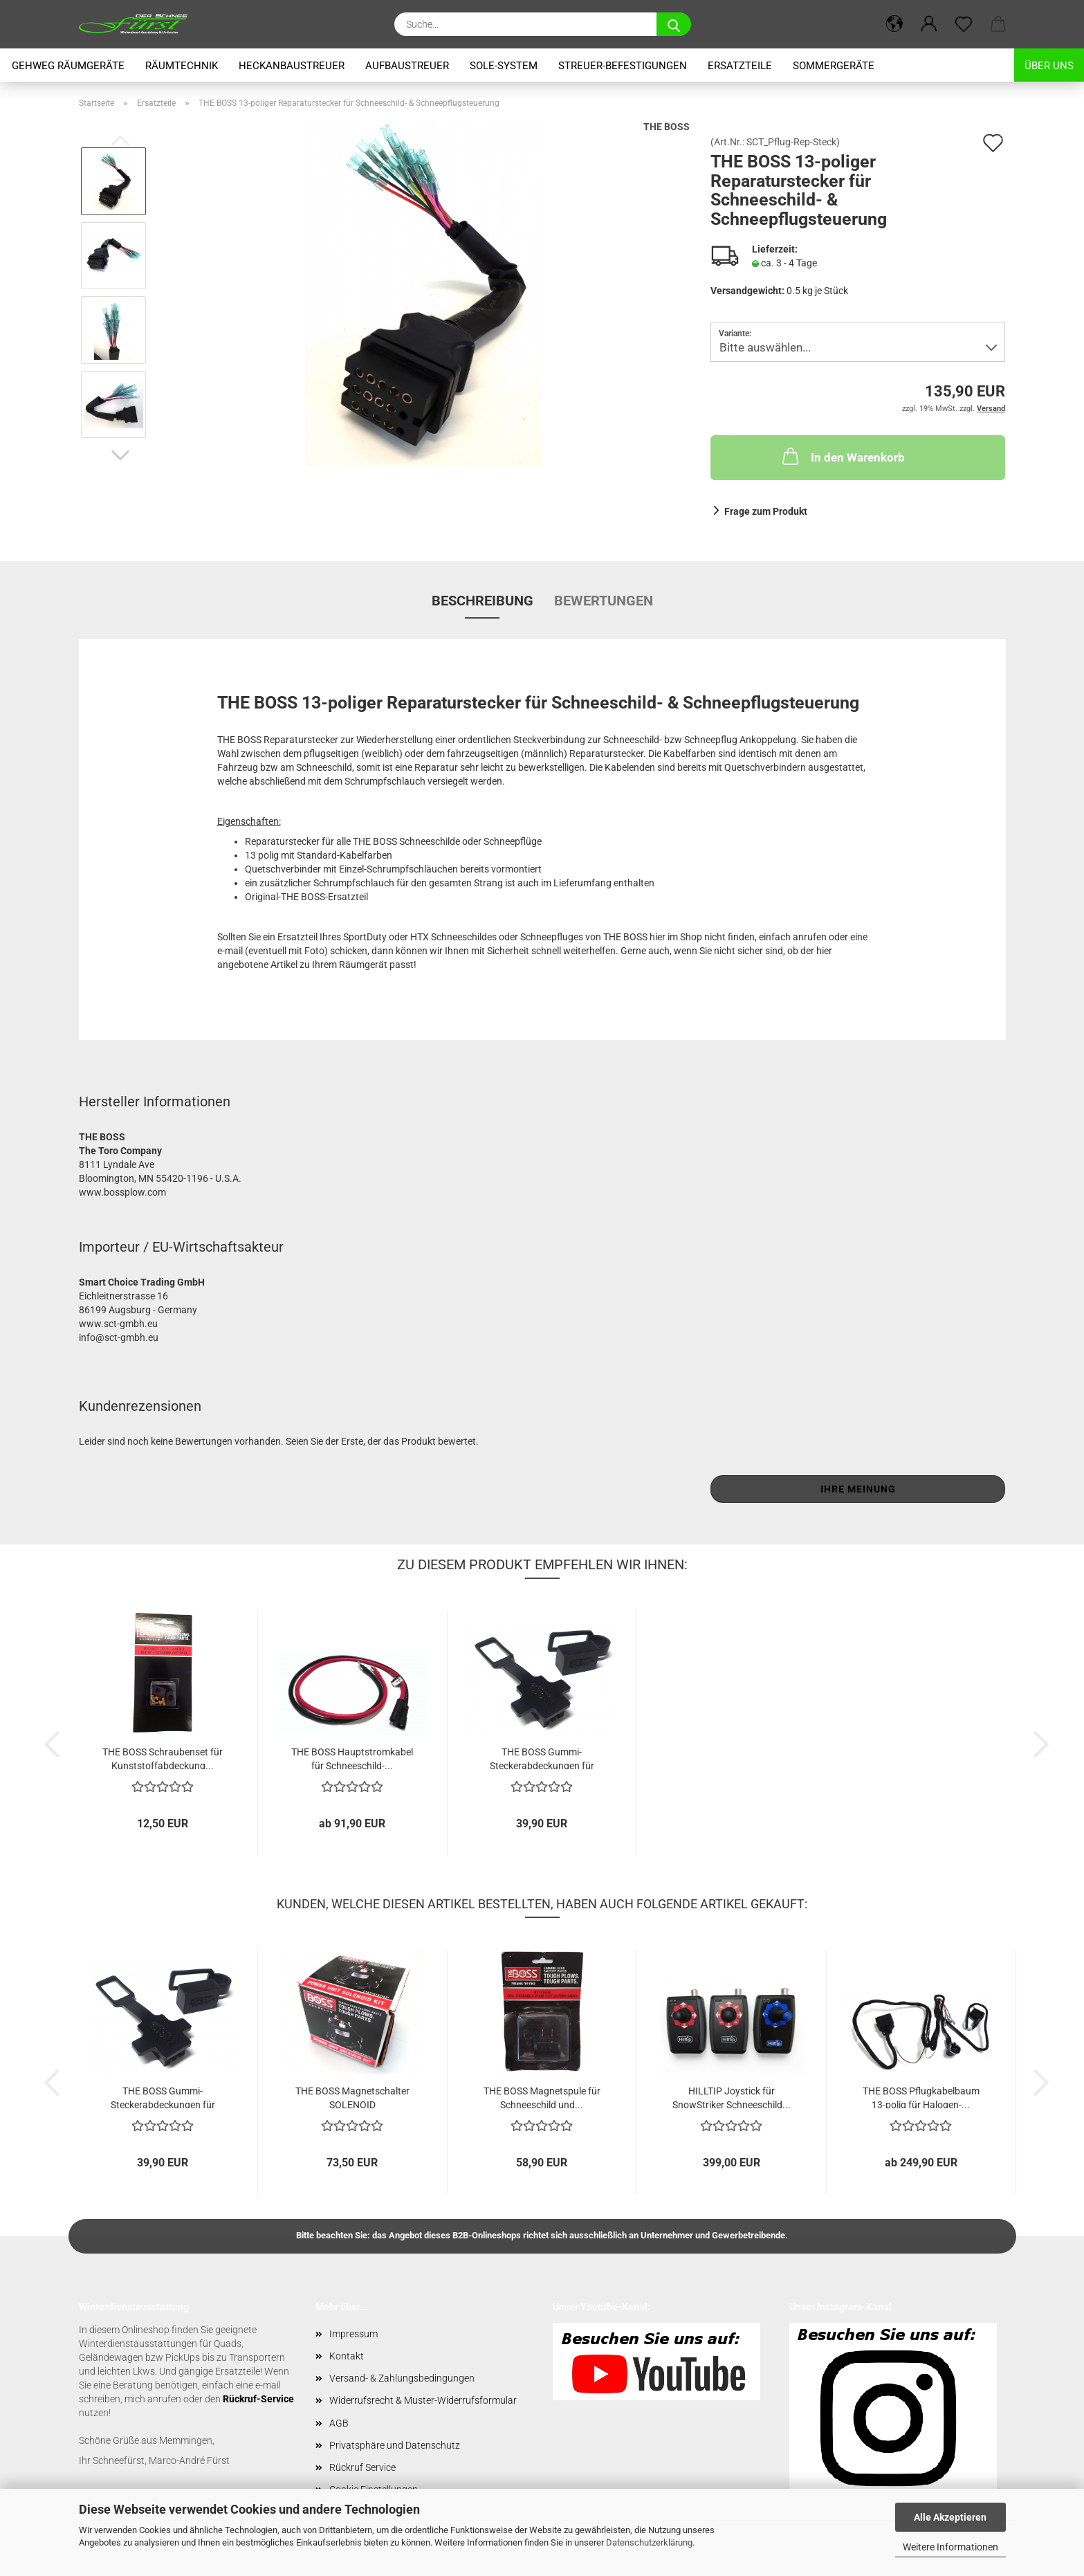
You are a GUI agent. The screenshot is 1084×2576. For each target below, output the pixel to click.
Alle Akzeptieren (950, 2517)
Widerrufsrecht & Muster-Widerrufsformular (423, 2400)
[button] (894, 24)
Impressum (353, 2333)
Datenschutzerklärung (649, 2542)
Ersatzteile (740, 66)
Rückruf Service (362, 2467)
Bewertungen (603, 600)
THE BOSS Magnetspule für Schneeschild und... (542, 2096)
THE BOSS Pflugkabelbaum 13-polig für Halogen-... (921, 2096)
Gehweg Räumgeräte (68, 66)
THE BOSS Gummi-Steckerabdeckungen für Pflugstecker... (542, 1757)
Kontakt (346, 2356)
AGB (339, 2423)
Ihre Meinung (858, 1489)
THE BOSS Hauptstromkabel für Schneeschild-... (352, 1757)
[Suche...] (673, 24)
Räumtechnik (181, 66)
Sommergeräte (833, 66)
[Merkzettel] (963, 24)
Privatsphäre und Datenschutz (394, 2445)
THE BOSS (666, 126)
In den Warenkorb (842, 456)
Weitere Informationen (950, 2546)
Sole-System (504, 66)
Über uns (1049, 66)
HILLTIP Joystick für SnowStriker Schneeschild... (731, 2096)
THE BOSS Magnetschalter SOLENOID (352, 2096)
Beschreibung (482, 600)
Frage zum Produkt (765, 511)
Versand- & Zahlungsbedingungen (402, 2378)
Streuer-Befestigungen (622, 66)
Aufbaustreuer (407, 66)
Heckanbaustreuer (292, 66)
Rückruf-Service (258, 2398)
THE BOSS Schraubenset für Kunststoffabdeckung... (162, 1757)
